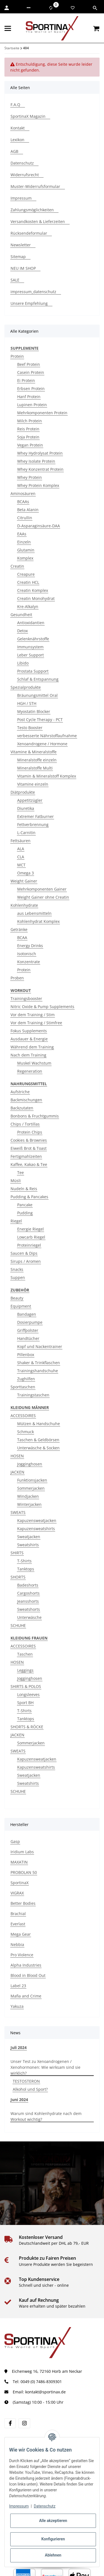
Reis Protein (28, 429)
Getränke (19, 929)
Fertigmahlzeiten (26, 1156)
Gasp (15, 1841)
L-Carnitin (26, 832)
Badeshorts (27, 1585)
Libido (23, 663)
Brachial (18, 1913)
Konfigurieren (53, 2539)
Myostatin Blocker (33, 711)
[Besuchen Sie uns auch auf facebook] (10, 2423)
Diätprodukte (23, 792)
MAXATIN (19, 1862)
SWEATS (18, 1512)
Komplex (25, 558)
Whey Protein (29, 477)
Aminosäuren (23, 493)
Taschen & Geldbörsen (38, 1439)
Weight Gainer (24, 881)
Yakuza (17, 2006)
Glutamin (25, 550)
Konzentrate (28, 961)
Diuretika (25, 808)
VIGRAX (17, 1893)
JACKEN (17, 1472)
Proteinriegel (29, 1245)
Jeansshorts (28, 1601)
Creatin (17, 566)
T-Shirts (24, 1560)
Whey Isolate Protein (36, 461)
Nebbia (17, 1944)
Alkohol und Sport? (30, 2089)
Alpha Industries (26, 1965)
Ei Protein (26, 380)
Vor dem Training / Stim (33, 1014)
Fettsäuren (21, 840)
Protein (17, 356)
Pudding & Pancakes (29, 1196)
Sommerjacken (31, 1488)
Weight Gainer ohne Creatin (43, 897)
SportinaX (20, 1882)
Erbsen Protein (31, 388)
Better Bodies (23, 1903)
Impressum (19, 2506)
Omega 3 (25, 873)
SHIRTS (17, 1552)
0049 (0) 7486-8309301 (41, 2381)
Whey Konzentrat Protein (40, 469)
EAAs (21, 533)
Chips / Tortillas (25, 1124)
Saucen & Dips (24, 1253)
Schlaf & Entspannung (38, 679)
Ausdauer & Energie (29, 1038)
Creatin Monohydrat (36, 598)
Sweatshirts (28, 1544)
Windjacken (28, 1496)
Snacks (17, 1269)
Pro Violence (22, 1954)
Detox (22, 630)
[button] (28, 8)
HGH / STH (26, 703)
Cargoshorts (28, 1593)
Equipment (21, 1306)
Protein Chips (29, 1132)
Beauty (17, 1298)
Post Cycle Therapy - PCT (40, 719)
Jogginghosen (29, 1464)
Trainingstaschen (33, 1395)
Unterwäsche (29, 1617)
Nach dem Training (28, 1055)
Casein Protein (30, 372)
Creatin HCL (28, 582)
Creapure (26, 574)
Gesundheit (21, 614)
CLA (20, 856)
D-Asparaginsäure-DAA (38, 525)
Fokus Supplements (29, 1030)
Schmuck (25, 1431)
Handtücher (28, 1338)
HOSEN (17, 1456)
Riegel (16, 1221)
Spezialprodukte (26, 687)
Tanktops (25, 1569)
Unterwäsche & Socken (38, 1447)
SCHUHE (18, 1625)
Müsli (16, 1180)
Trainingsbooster (26, 998)
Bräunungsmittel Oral (37, 695)
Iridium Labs (22, 1851)
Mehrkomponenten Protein (42, 412)
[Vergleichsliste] (51, 8)
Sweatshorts (28, 1609)
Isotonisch (26, 953)
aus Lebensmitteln (34, 913)
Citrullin (24, 517)
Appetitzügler (29, 800)
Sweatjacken (28, 1536)
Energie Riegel (30, 1229)
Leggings (25, 1670)
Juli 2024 (19, 2047)
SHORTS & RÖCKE (27, 1726)
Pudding (25, 1212)
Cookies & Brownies (29, 1140)
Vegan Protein (30, 445)
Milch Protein (29, 420)
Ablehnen (53, 2555)
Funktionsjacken (32, 1480)
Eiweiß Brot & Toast (29, 1148)
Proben (17, 978)
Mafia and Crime (26, 1996)
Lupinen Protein (32, 404)
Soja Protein (28, 437)
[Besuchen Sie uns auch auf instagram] (24, 2423)
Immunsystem (30, 646)
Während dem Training (32, 1047)
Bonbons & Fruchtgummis (35, 1116)
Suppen (18, 1277)
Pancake (24, 1204)
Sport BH (25, 1702)
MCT (21, 864)
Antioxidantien (30, 622)
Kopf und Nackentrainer (39, 1346)
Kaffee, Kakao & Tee (29, 1164)
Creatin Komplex (32, 590)
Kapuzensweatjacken (36, 1520)
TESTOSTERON (26, 2081)
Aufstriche (20, 1091)
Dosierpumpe (29, 1322)
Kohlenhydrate (24, 905)
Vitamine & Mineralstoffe (34, 751)
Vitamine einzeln (32, 784)
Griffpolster (27, 1330)
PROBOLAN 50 (24, 1872)
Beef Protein (28, 364)
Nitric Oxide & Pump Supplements (42, 1006)
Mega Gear (21, 1934)
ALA (20, 848)
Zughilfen (26, 1378)
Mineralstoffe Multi (35, 768)
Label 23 (18, 1985)
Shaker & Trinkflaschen (38, 1362)
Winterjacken (29, 1504)
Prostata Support (33, 671)
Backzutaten (22, 1108)
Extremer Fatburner (35, 816)
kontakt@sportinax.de (45, 2391)
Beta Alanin (28, 509)
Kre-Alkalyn (27, 606)
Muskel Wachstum (34, 1063)
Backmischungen (26, 1099)
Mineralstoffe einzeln (37, 760)
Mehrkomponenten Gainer (42, 889)
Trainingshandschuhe (37, 1370)
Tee (20, 1172)
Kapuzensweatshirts (36, 1528)
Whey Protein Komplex (38, 485)
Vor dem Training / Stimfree (36, 1022)
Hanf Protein (28, 396)
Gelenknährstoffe (33, 638)
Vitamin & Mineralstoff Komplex (46, 776)
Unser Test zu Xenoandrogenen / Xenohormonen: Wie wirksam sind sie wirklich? (45, 2067)
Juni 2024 (19, 2099)
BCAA (22, 937)
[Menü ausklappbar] (7, 28)
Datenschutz (44, 2506)
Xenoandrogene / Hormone (42, 743)
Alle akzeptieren (53, 2520)
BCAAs (23, 501)
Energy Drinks (30, 945)
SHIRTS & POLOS (26, 1686)
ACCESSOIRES (23, 1415)
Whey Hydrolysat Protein (40, 453)
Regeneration (29, 1071)
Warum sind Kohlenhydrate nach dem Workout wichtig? (46, 2116)
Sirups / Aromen (26, 1261)
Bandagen (26, 1314)
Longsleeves (28, 1694)
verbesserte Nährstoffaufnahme (47, 735)
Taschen (25, 1654)
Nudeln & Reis (24, 1188)
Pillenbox (25, 1354)
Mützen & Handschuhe (38, 1423)
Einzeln (24, 542)
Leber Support (30, 655)
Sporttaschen (23, 1386)
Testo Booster (29, 727)
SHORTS (18, 1577)
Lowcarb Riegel (31, 1237)
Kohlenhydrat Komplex (38, 921)
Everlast (18, 1924)
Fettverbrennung (33, 824)
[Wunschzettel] (72, 8)
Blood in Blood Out (28, 1975)
